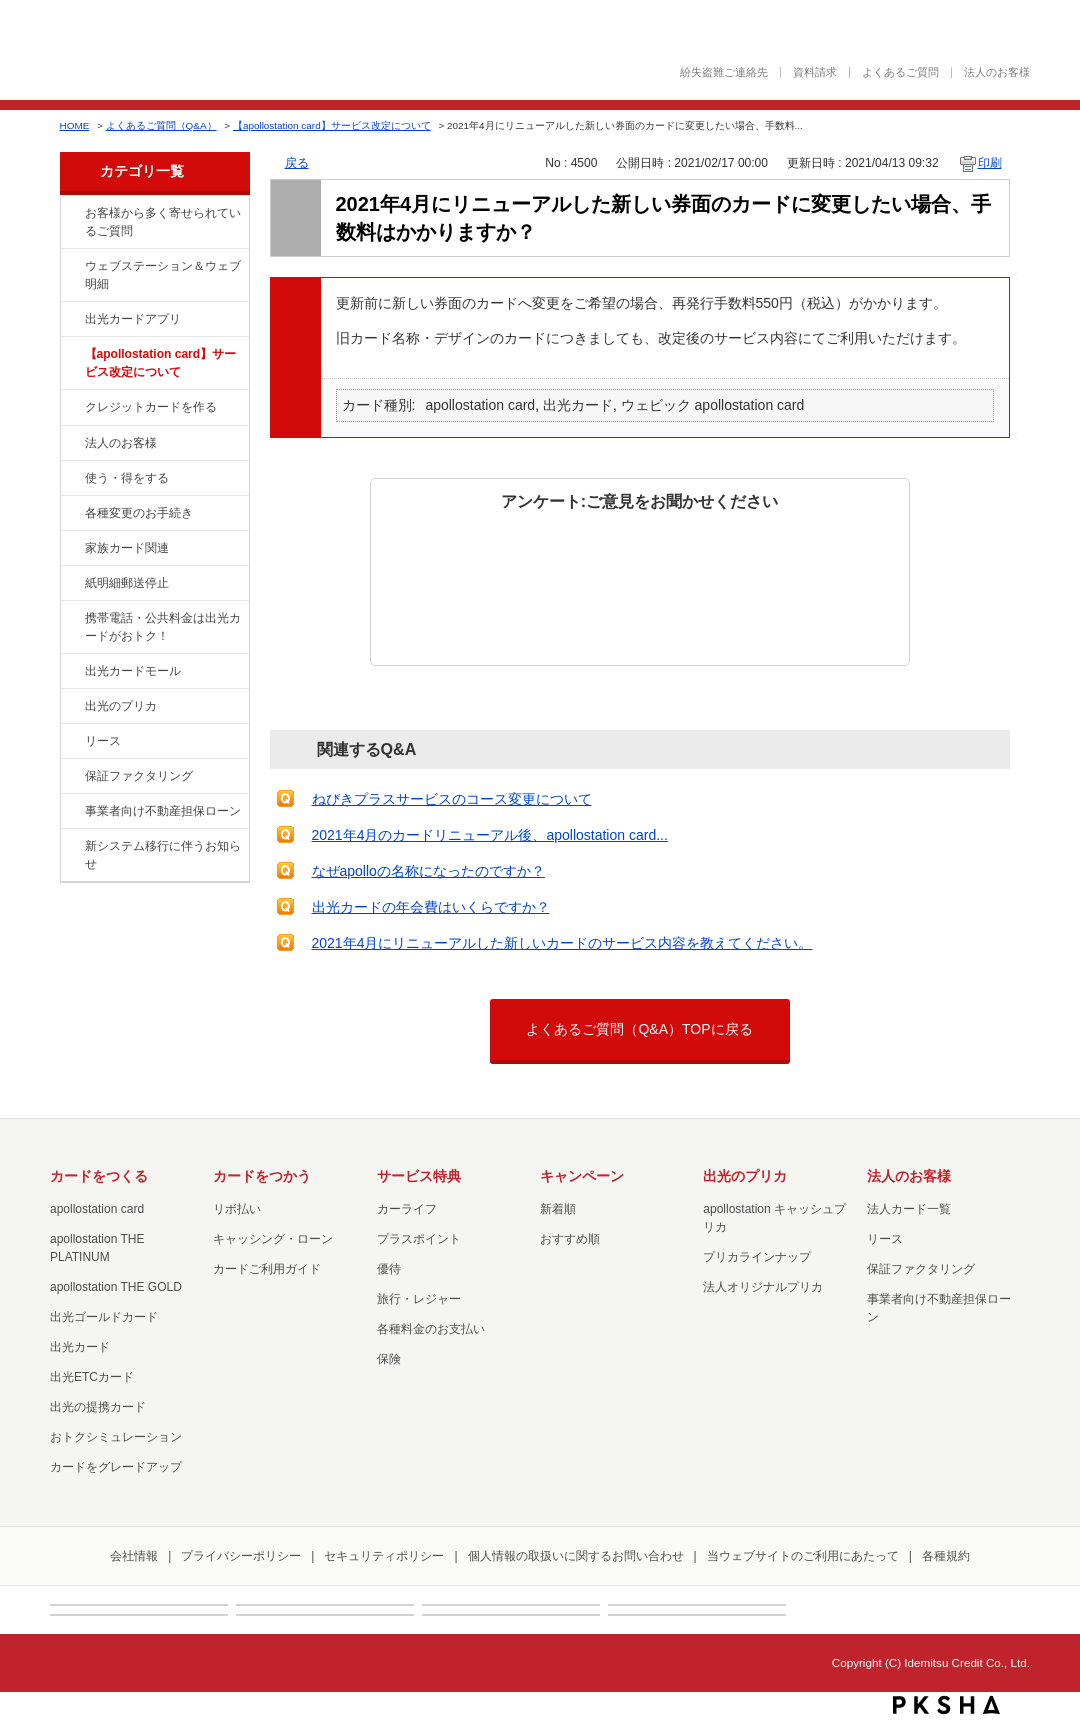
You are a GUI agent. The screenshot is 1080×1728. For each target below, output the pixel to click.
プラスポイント (419, 1239)
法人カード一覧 (909, 1209)
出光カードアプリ (133, 319)
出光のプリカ (121, 706)
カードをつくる (99, 1176)
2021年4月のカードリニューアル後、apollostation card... (490, 835)
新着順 (558, 1209)
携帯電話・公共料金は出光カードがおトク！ (163, 627)
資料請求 (815, 72)
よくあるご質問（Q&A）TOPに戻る (639, 1029)
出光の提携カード (98, 1407)
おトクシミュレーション (116, 1437)
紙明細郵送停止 (127, 583)
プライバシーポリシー (241, 1556)
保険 (389, 1359)
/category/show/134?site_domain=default (71, 214)
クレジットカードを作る (151, 407)
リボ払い (237, 1209)
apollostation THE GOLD (116, 1287)
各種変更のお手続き (139, 513)
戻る (297, 163)
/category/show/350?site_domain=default (71, 847)
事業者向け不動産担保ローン (163, 811)
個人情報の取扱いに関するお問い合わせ (576, 1556)
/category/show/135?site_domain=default (71, 267)
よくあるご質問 (900, 72)
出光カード (80, 1347)
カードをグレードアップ (116, 1467)
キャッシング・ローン (273, 1239)
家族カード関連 (127, 548)
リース (103, 741)
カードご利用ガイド (267, 1269)
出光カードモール (133, 671)
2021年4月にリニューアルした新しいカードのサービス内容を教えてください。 (562, 943)
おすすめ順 (570, 1239)
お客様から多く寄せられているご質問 (163, 222)
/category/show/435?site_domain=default (71, 320)
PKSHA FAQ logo (946, 1705)
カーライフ (407, 1209)
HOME (75, 125)
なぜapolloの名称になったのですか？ (428, 871)
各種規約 (946, 1556)
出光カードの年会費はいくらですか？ (431, 907)
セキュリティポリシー (384, 1556)
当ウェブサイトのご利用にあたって (803, 1556)
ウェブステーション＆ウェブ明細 (163, 275)
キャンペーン (582, 1176)
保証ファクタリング (139, 776)
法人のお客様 (997, 72)
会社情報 (134, 1556)
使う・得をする (127, 478)
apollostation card (97, 1209)
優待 (389, 1269)
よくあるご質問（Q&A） (161, 125)
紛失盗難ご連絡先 (724, 72)
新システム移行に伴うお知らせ (163, 855)
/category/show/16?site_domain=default (71, 707)
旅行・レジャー (419, 1299)
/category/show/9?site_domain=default (71, 479)
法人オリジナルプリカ (763, 1287)
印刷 (990, 163)
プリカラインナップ (757, 1257)
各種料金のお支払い (431, 1329)
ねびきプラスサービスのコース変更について (452, 799)
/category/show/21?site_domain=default (71, 444)
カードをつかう (262, 1176)
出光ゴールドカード (104, 1317)
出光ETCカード (92, 1377)
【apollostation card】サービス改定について (332, 125)
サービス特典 (419, 1176)
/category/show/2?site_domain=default (71, 408)
